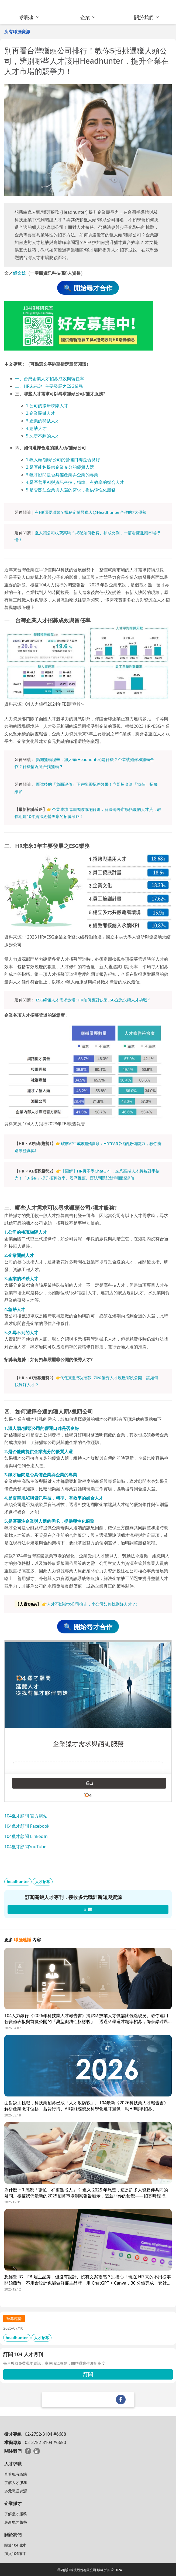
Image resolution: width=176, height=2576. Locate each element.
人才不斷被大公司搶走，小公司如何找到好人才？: (92, 1604)
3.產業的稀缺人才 (43, 421)
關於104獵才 (15, 2545)
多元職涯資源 (15, 2490)
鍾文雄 (19, 273)
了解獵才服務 (15, 2513)
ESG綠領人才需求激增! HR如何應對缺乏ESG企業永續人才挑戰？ (93, 999)
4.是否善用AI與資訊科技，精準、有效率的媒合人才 (75, 482)
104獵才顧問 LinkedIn (26, 1836)
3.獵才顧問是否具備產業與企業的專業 (62, 475)
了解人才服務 (15, 2482)
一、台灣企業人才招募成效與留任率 (49, 379)
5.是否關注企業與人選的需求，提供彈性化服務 (71, 490)
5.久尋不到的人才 (43, 436)
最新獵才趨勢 (15, 2522)
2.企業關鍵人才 (40, 413)
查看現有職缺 (15, 2474)
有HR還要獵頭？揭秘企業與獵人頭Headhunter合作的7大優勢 (90, 512)
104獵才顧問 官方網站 (25, 1816)
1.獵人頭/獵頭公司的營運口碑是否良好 (63, 460)
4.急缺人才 (36, 428)
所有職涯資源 (17, 32)
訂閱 (88, 2374)
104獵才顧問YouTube (25, 1847)
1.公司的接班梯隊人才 (47, 406)
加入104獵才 (15, 2553)
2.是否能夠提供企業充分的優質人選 (60, 467)
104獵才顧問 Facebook (26, 1826)
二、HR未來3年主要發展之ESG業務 (49, 386)
